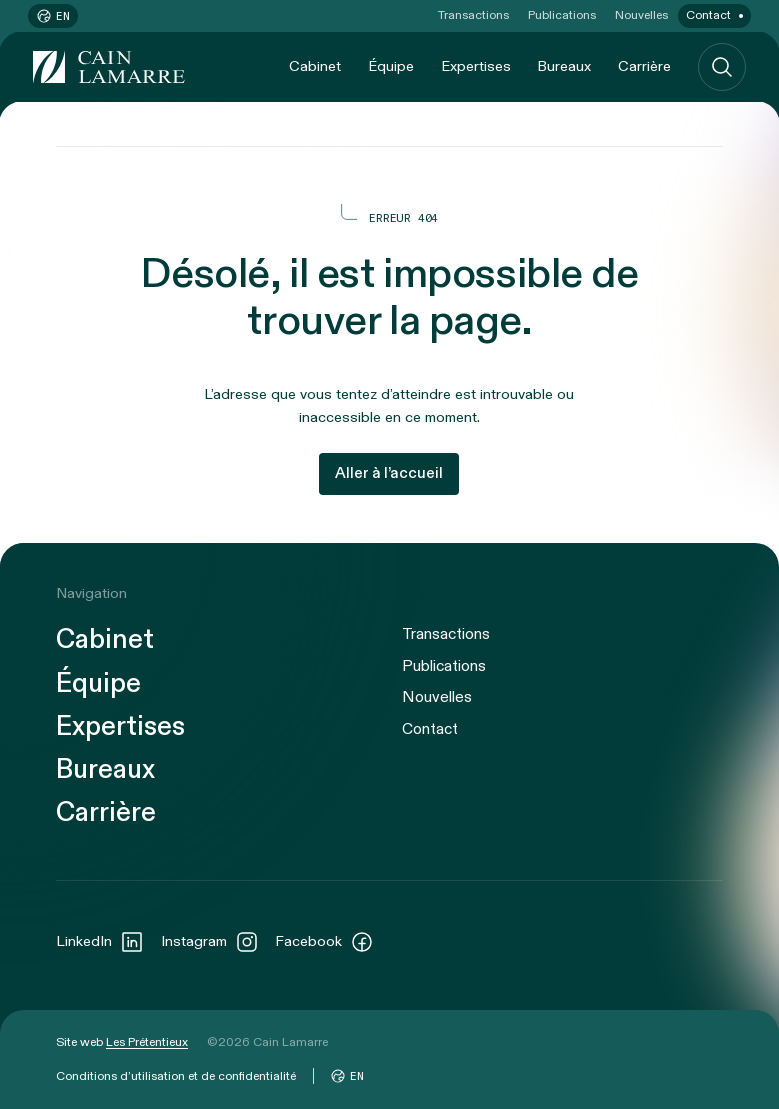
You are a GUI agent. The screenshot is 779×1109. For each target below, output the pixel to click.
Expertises (476, 66)
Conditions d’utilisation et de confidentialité (176, 1076)
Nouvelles (641, 15)
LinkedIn (100, 942)
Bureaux (564, 66)
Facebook (324, 942)
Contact (708, 15)
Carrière (644, 66)
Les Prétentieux (147, 1042)
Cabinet (315, 66)
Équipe (391, 66)
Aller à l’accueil (389, 473)
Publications (562, 15)
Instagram (210, 942)
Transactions (473, 15)
